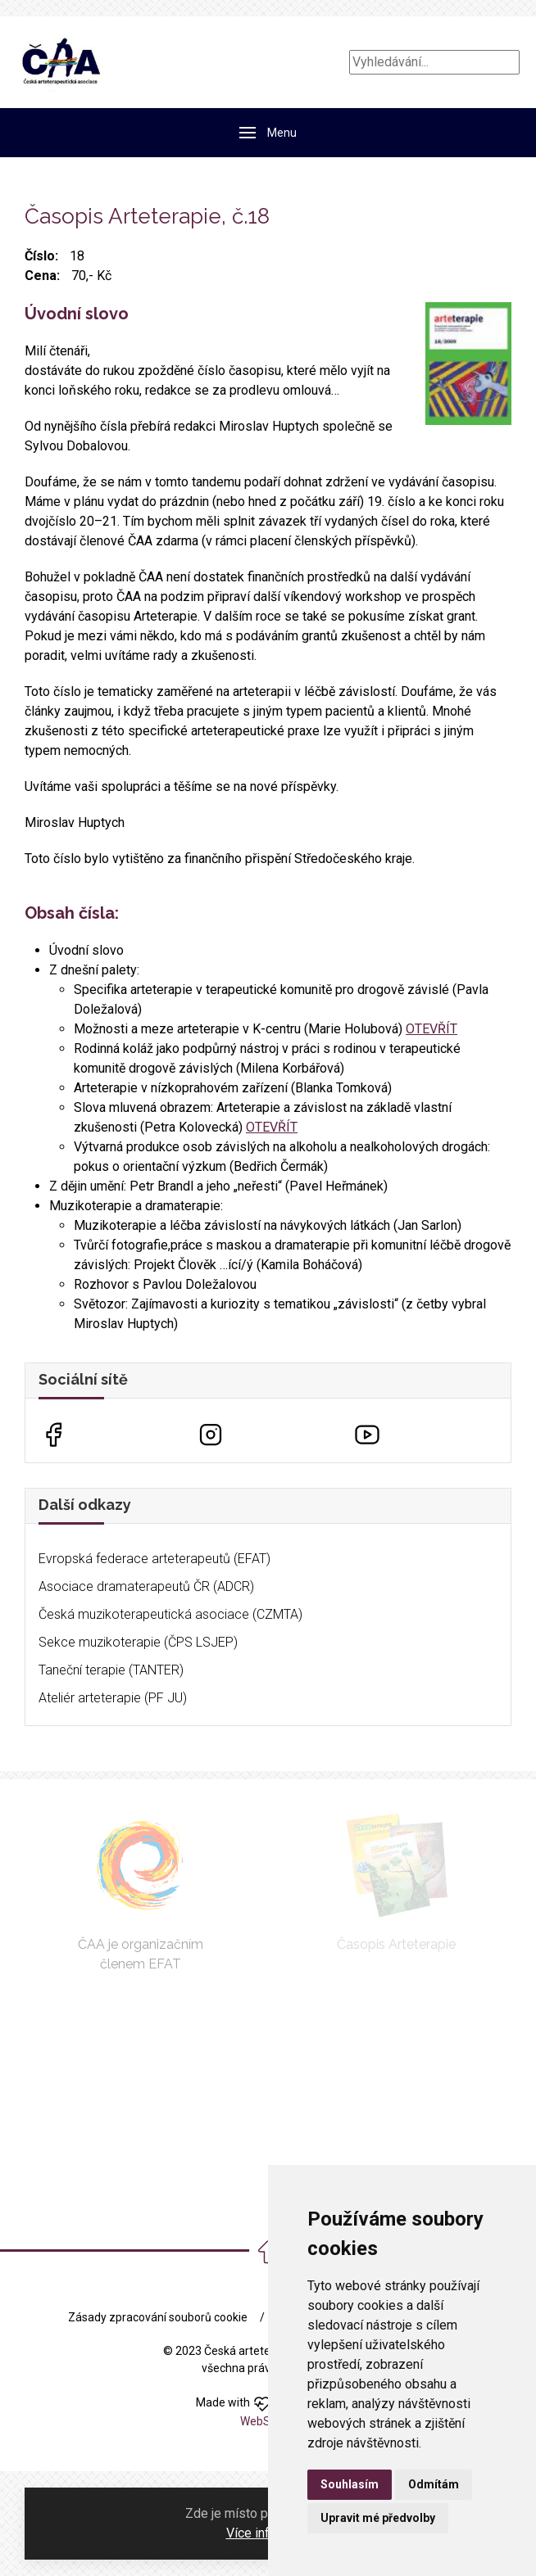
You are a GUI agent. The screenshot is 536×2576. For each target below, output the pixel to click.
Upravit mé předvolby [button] (377, 2517)
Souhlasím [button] (349, 2484)
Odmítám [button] (433, 2484)
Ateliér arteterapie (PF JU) (113, 1698)
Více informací (267, 2533)
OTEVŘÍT (431, 1029)
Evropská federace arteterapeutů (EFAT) (154, 1558)
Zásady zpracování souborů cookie (158, 2317)
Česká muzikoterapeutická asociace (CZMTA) (170, 1614)
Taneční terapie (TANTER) (111, 1670)
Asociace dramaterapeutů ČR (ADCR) (146, 1586)
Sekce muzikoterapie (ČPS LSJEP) (138, 1642)
